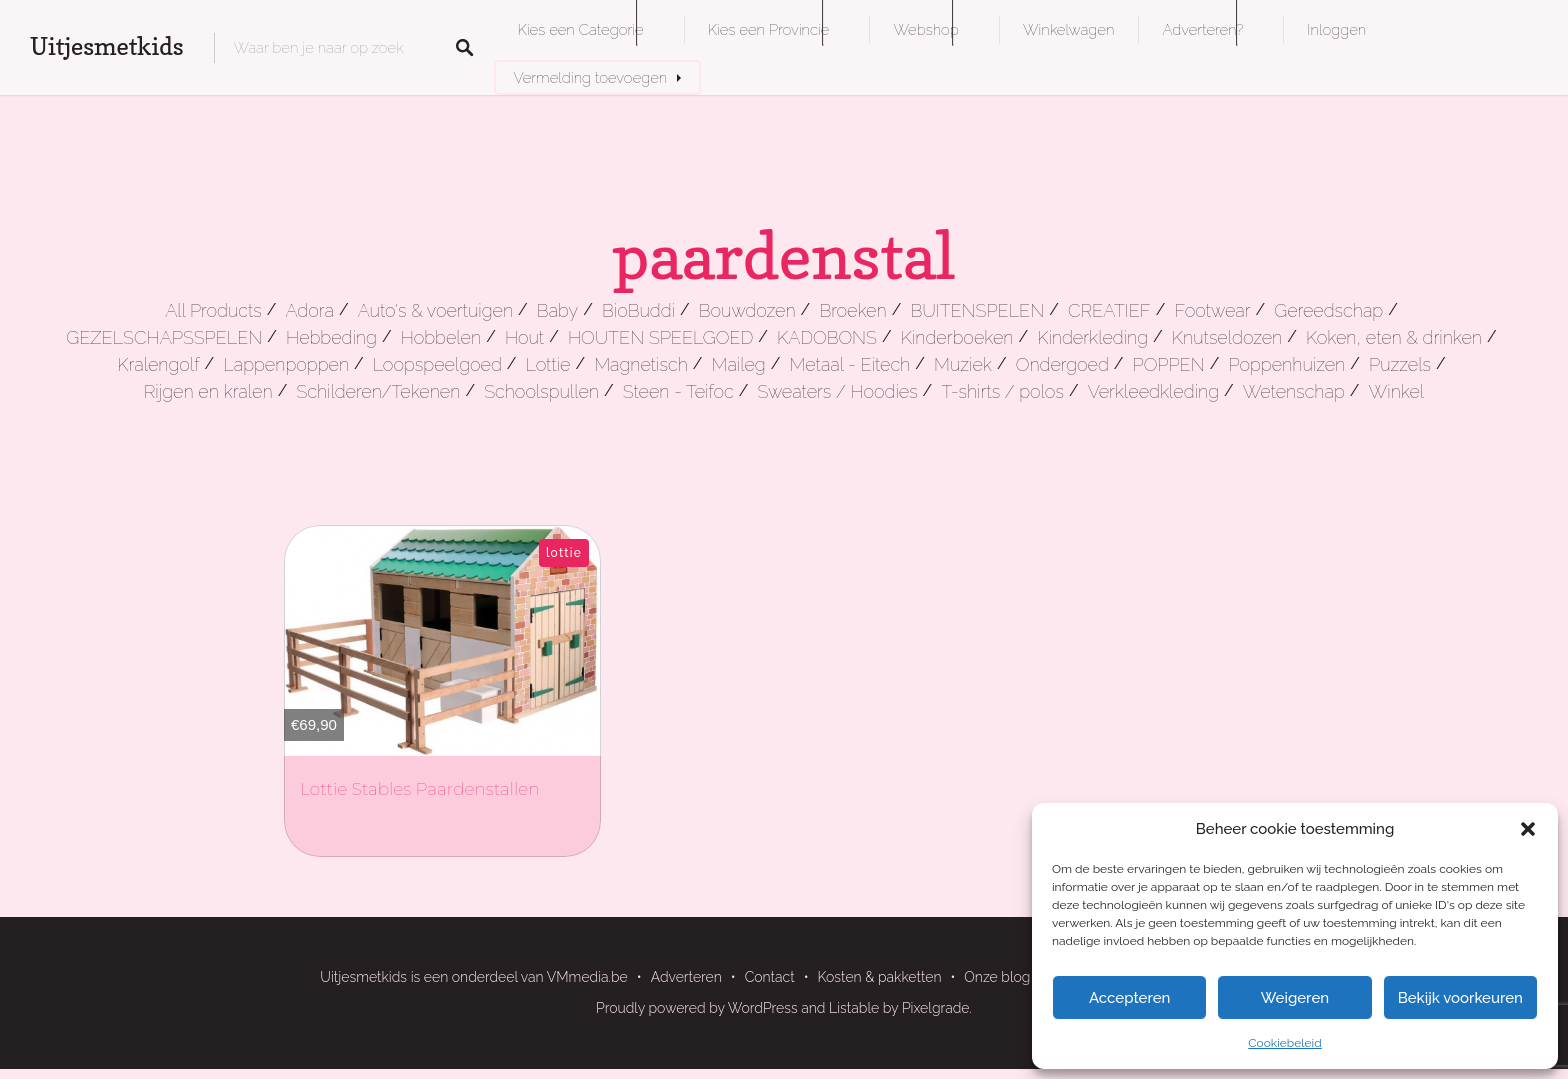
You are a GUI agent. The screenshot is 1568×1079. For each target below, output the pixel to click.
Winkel (1397, 391)
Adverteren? (1202, 29)
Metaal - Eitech (850, 364)
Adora (309, 310)
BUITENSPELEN (977, 310)
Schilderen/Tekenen (378, 391)
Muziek (963, 364)
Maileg (739, 364)
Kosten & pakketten (880, 977)
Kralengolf (158, 364)
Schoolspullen (541, 391)
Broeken (852, 310)
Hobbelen (441, 337)
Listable (854, 1008)
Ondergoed (1062, 364)
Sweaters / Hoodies (837, 391)
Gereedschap (1328, 310)
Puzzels (1400, 364)
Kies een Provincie (769, 29)
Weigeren (1295, 998)
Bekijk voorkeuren (1460, 998)
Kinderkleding (1092, 337)
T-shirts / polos (1002, 391)
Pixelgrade (936, 1008)
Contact (770, 977)
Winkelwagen (1068, 29)
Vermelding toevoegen (591, 77)
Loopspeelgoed (437, 364)
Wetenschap (1294, 391)
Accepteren (1130, 998)
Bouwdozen (747, 310)
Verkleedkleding (1153, 391)
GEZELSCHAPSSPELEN (164, 337)
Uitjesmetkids (107, 46)
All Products (213, 310)
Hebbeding (331, 337)
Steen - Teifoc (678, 391)
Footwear (1212, 310)
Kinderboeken (957, 337)
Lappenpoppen (286, 364)
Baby (557, 310)
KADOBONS (827, 337)
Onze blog (997, 977)
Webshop (925, 29)
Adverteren (686, 977)
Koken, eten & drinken (1394, 337)
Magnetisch (641, 364)
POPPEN (1169, 364)
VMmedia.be (587, 977)
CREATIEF (1109, 310)
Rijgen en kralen (208, 391)
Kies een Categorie (581, 29)
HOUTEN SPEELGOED (660, 337)
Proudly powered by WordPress (697, 1008)
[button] (1528, 829)
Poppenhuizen (1286, 364)
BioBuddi (638, 310)
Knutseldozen (1227, 337)
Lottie (548, 364)
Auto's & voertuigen (435, 310)
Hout (524, 337)
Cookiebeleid (1284, 1043)
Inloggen (1336, 29)
